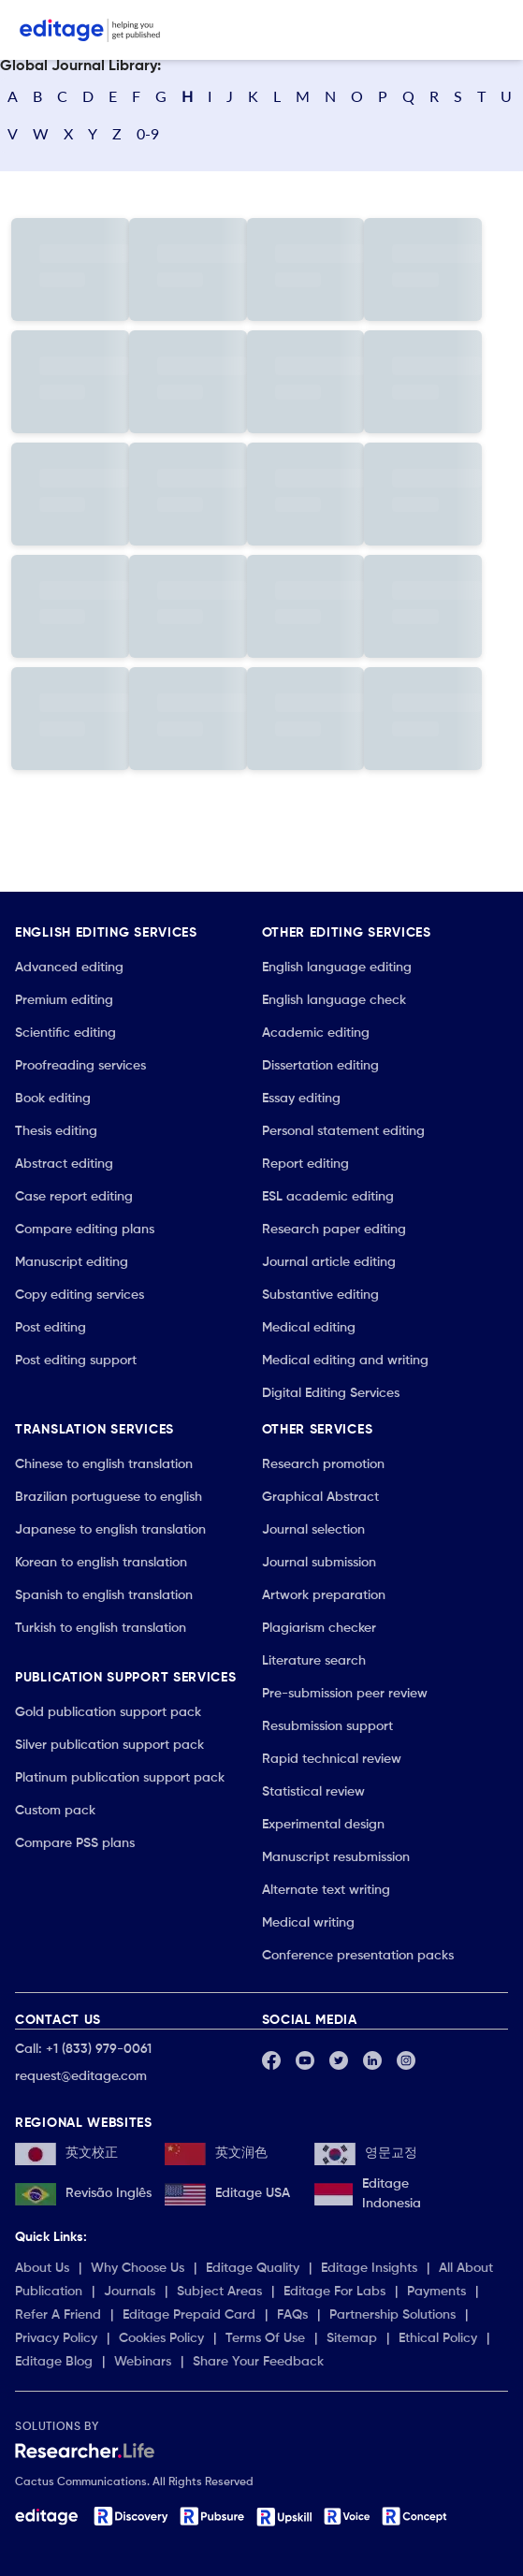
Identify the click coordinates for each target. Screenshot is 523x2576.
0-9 (148, 133)
